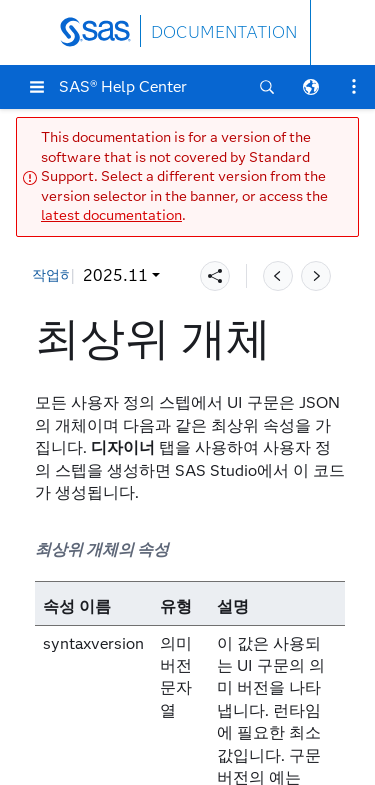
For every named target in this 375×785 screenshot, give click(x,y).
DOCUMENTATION (224, 32)
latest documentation (111, 215)
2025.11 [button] (77, 275)
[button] (37, 87)
